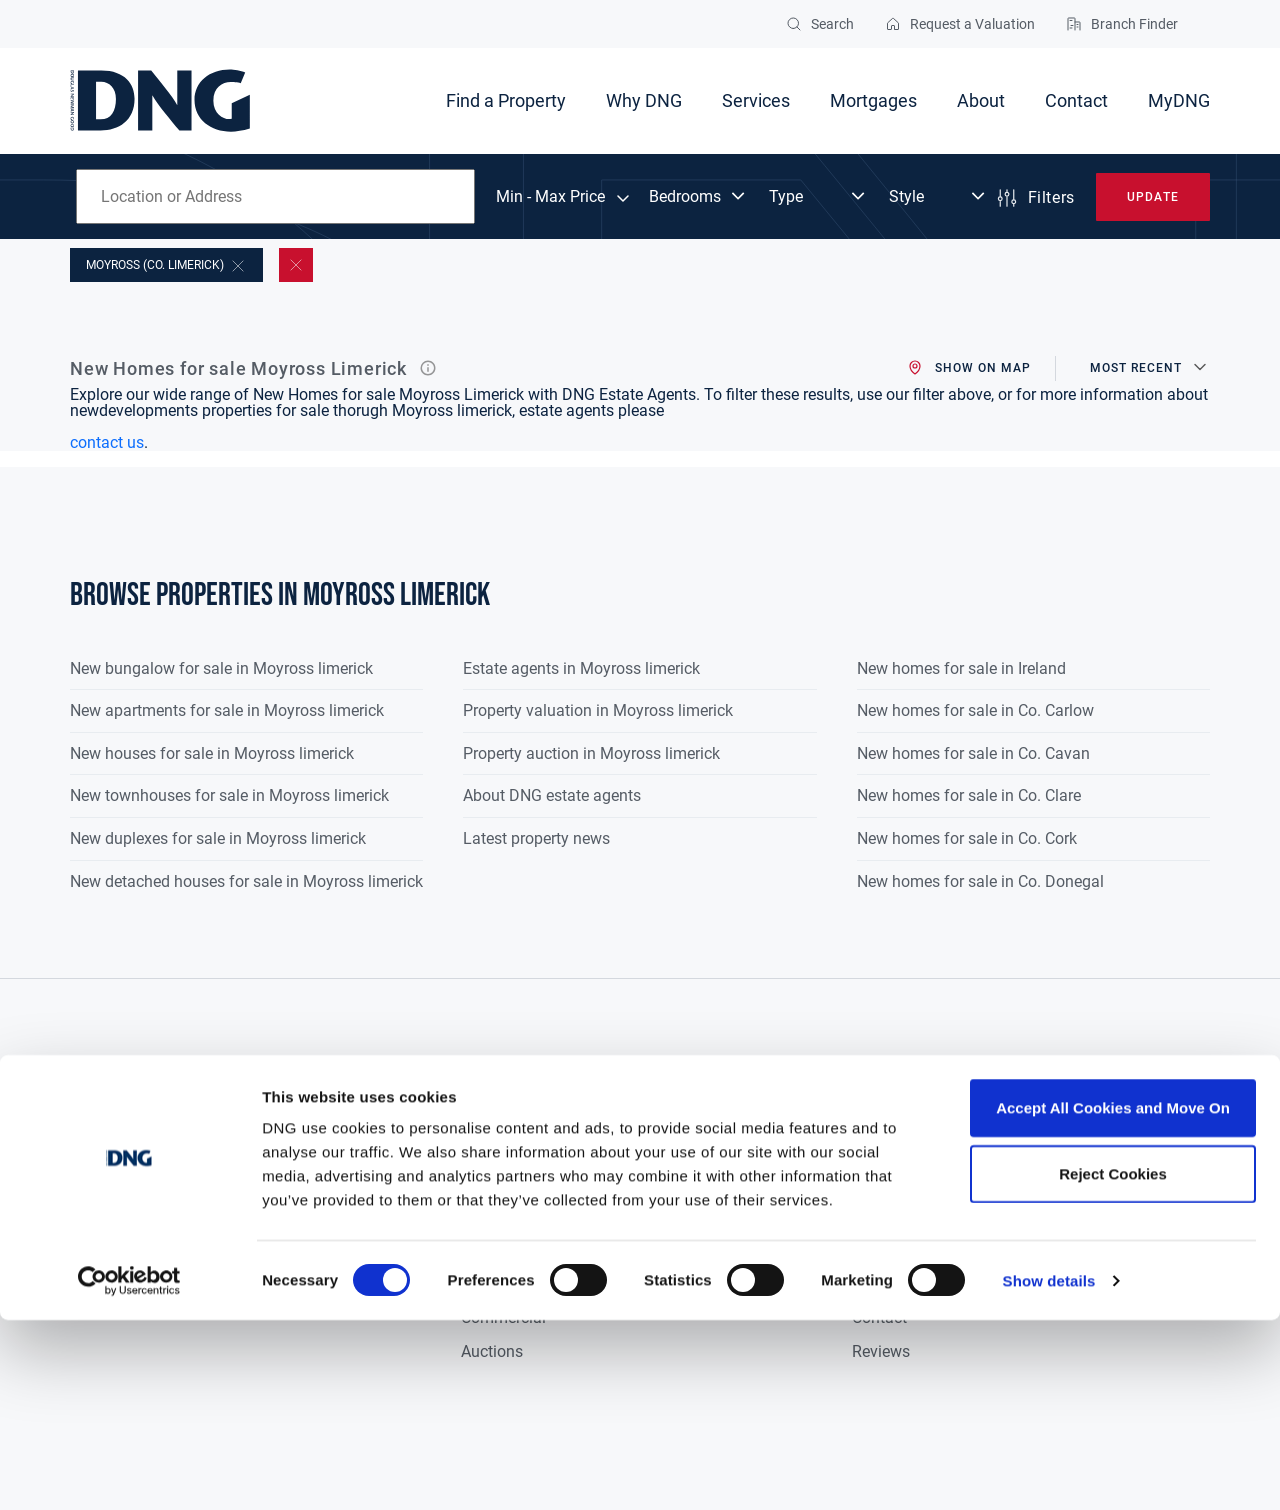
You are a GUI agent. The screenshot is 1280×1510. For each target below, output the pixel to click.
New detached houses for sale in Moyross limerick (246, 881)
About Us (884, 1147)
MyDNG (1179, 100)
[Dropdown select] (699, 197)
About (981, 100)
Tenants (489, 1215)
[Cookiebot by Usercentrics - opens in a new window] (129, 1471)
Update (1152, 197)
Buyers (485, 1147)
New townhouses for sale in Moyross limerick (229, 795)
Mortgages (873, 100)
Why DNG (644, 100)
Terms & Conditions (1116, 1215)
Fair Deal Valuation (723, 1181)
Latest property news (536, 838)
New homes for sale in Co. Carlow (975, 710)
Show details (1049, 1470)
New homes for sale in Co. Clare (969, 795)
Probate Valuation (719, 1215)
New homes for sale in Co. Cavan (973, 753)
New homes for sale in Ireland (961, 668)
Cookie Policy (1094, 1181)
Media (874, 1215)
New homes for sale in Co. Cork (967, 838)
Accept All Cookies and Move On (1113, 1297)
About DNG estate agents (552, 795)
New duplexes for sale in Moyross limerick (218, 838)
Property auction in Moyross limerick (591, 753)
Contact (1076, 100)
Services (756, 100)
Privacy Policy (1096, 1147)
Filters (1035, 198)
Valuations (694, 1147)
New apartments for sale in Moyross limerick (227, 710)
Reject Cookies (1113, 1363)
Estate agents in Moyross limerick (581, 668)
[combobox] (275, 196)
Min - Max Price (550, 197)
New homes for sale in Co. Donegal (980, 881)
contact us (107, 442)
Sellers (484, 1181)
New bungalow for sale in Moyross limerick (221, 668)
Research (884, 1181)
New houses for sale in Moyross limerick (212, 753)
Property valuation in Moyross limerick (598, 710)
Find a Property (506, 100)
